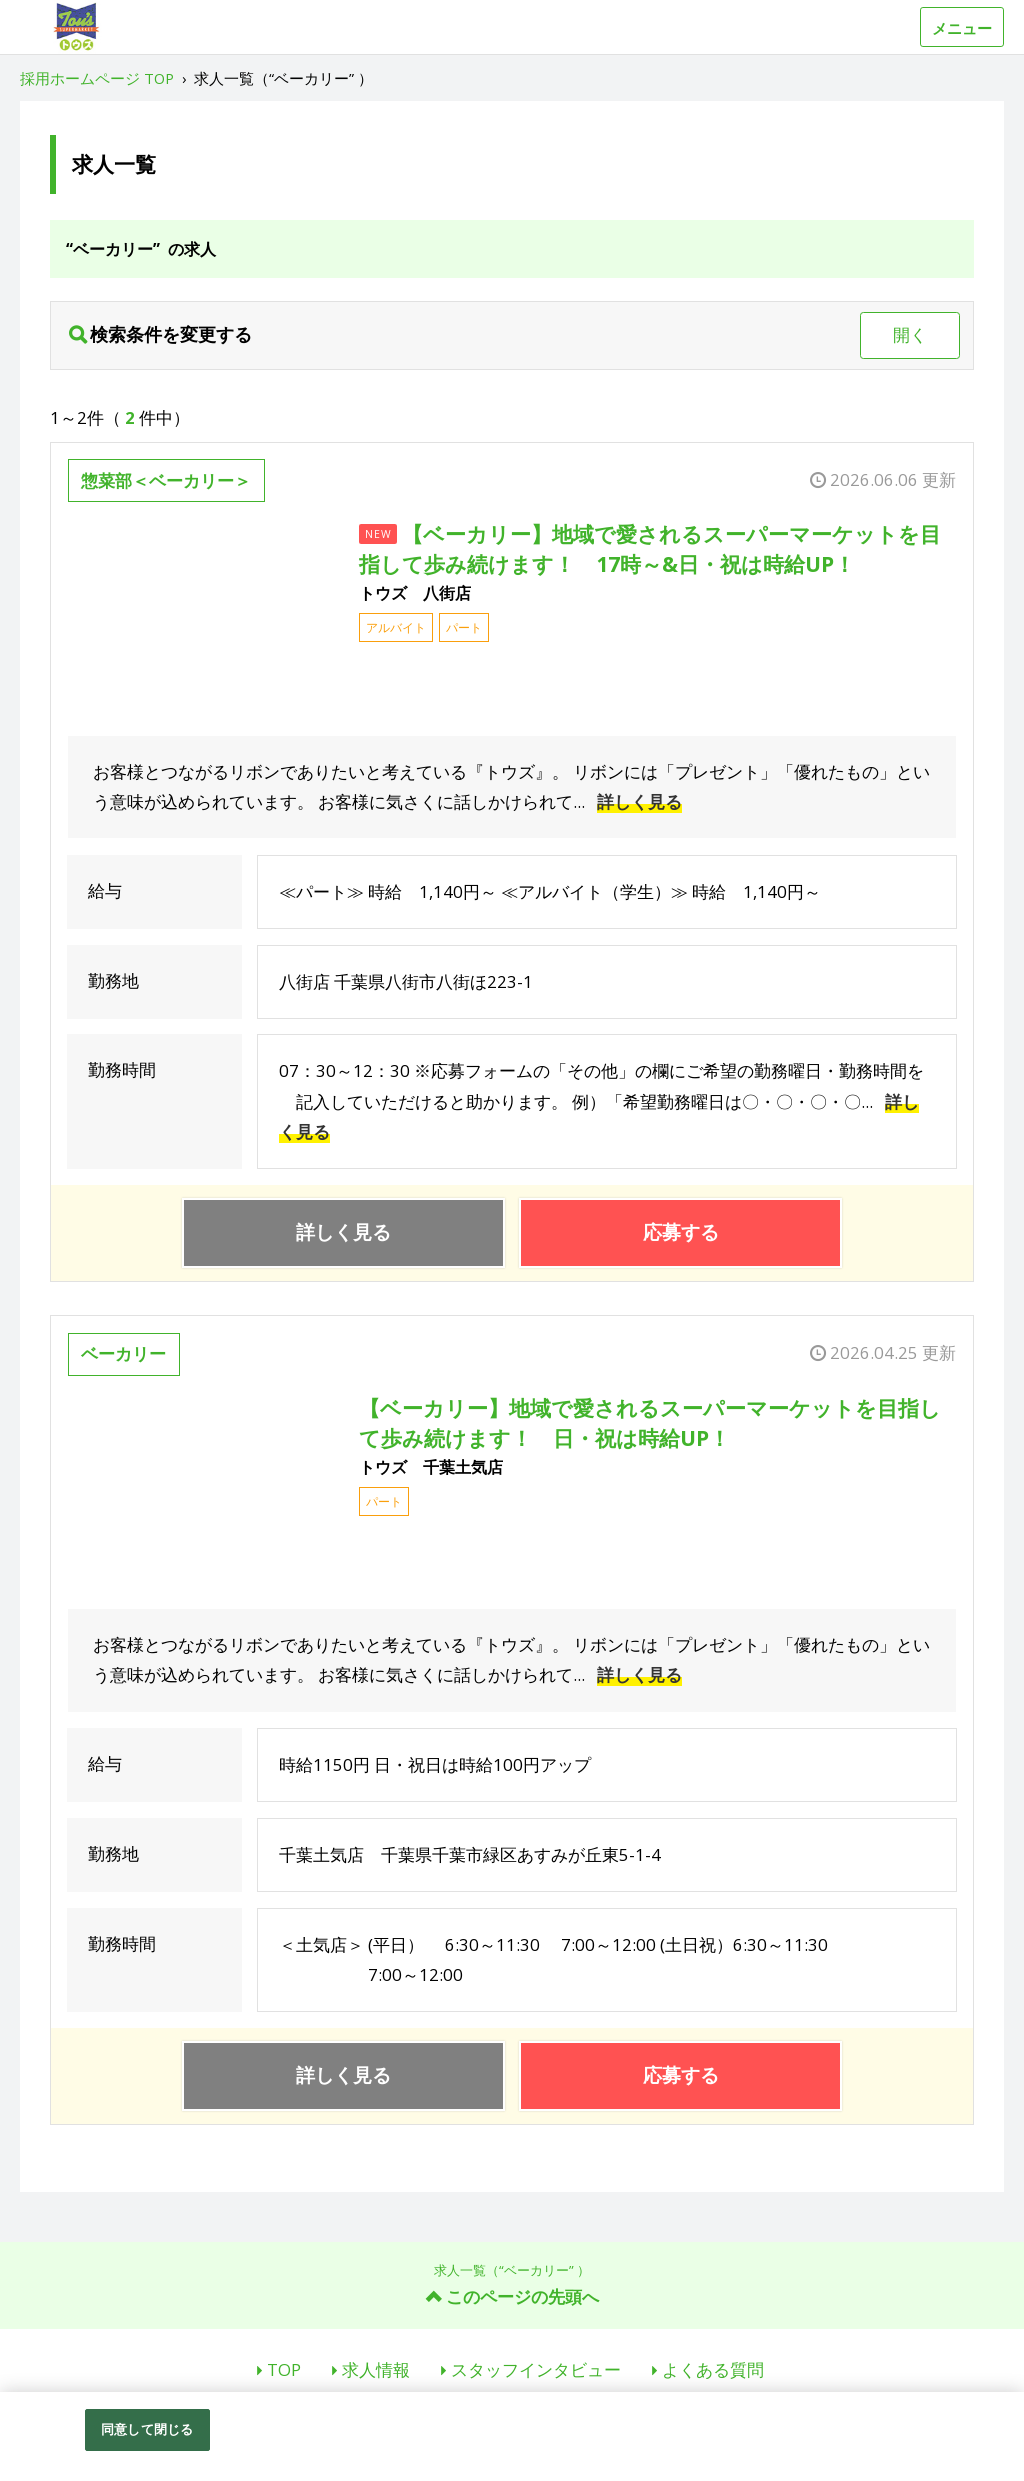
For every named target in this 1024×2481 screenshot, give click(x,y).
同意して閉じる (147, 2429)
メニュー (962, 28)
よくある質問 (713, 2369)
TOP (284, 2369)
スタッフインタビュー (536, 2369)
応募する (681, 1232)
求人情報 (376, 2369)
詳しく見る (639, 801)
